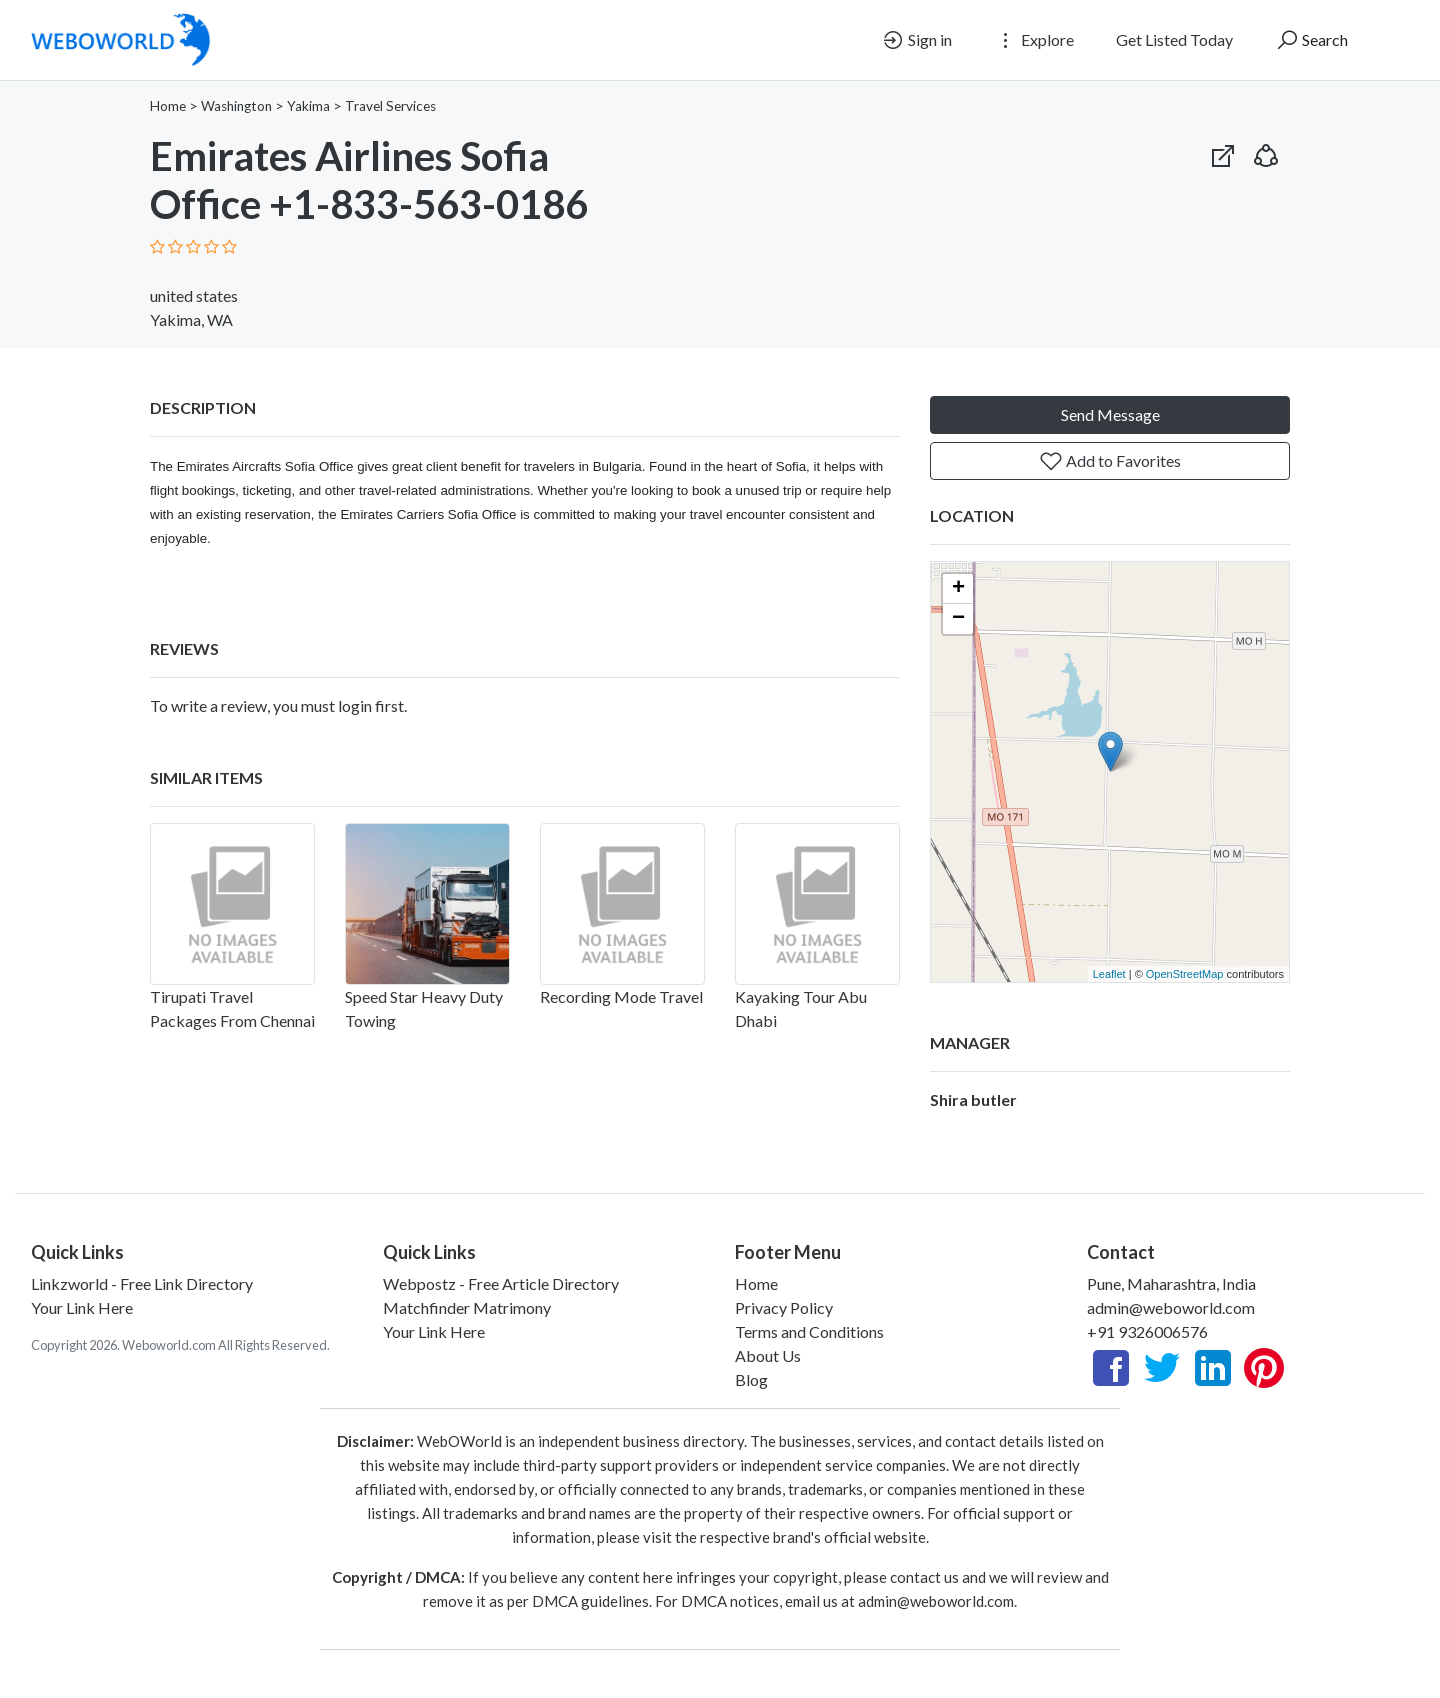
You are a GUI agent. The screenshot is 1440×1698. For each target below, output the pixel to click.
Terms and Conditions (809, 1331)
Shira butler (973, 1099)
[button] (1266, 151)
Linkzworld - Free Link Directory (142, 1283)
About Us (768, 1355)
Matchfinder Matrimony (467, 1307)
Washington (236, 106)
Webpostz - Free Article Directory (501, 1283)
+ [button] (958, 589)
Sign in (916, 40)
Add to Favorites (1110, 461)
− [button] (958, 619)
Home (168, 106)
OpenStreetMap (1185, 974)
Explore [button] (1034, 40)
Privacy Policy (784, 1307)
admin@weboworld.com (1171, 1307)
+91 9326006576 (1147, 1331)
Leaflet (1109, 974)
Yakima (308, 106)
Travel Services (390, 106)
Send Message (1110, 414)
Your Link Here (82, 1307)
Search (1311, 40)
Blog (751, 1379)
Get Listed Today (1174, 39)
